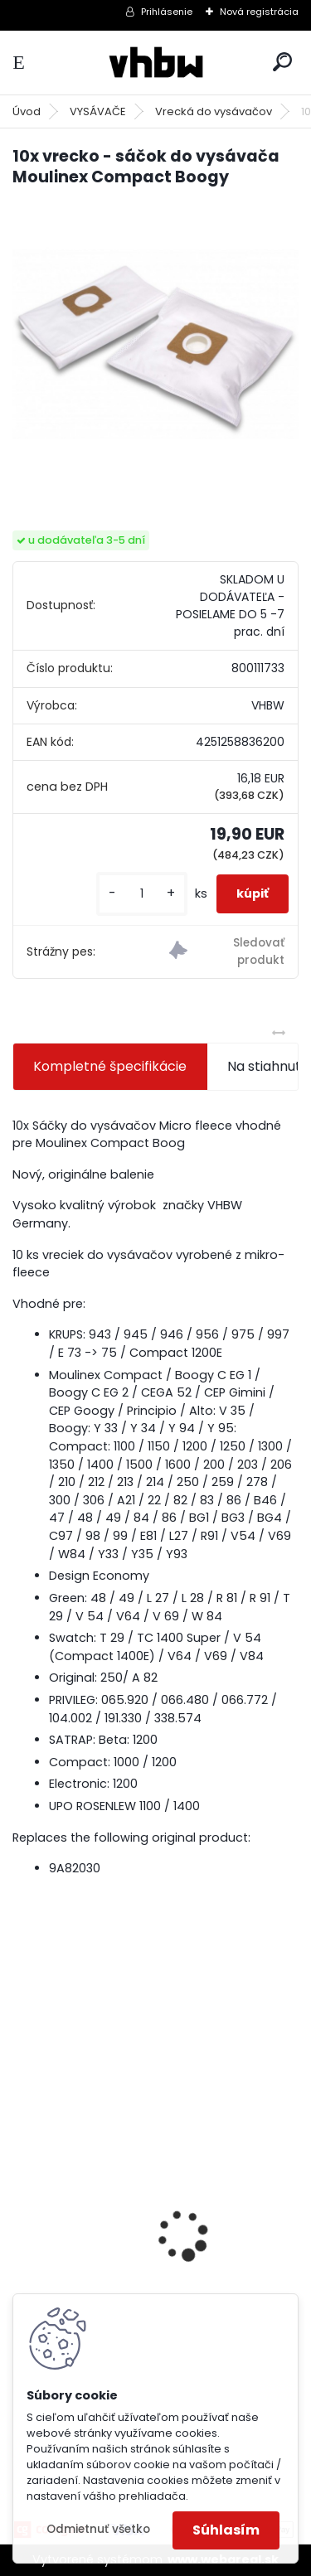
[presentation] (21, 2207)
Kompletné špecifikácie (110, 1066)
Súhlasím (226, 2530)
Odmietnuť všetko (98, 2529)
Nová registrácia (259, 11)
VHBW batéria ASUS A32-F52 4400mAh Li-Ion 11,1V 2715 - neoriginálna (150, 2219)
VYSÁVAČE (98, 111)
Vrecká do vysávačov (213, 111)
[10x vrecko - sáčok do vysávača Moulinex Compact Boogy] (155, 344)
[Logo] (156, 62)
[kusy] (142, 893)
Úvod (26, 111)
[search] (282, 62)
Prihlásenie (166, 11)
